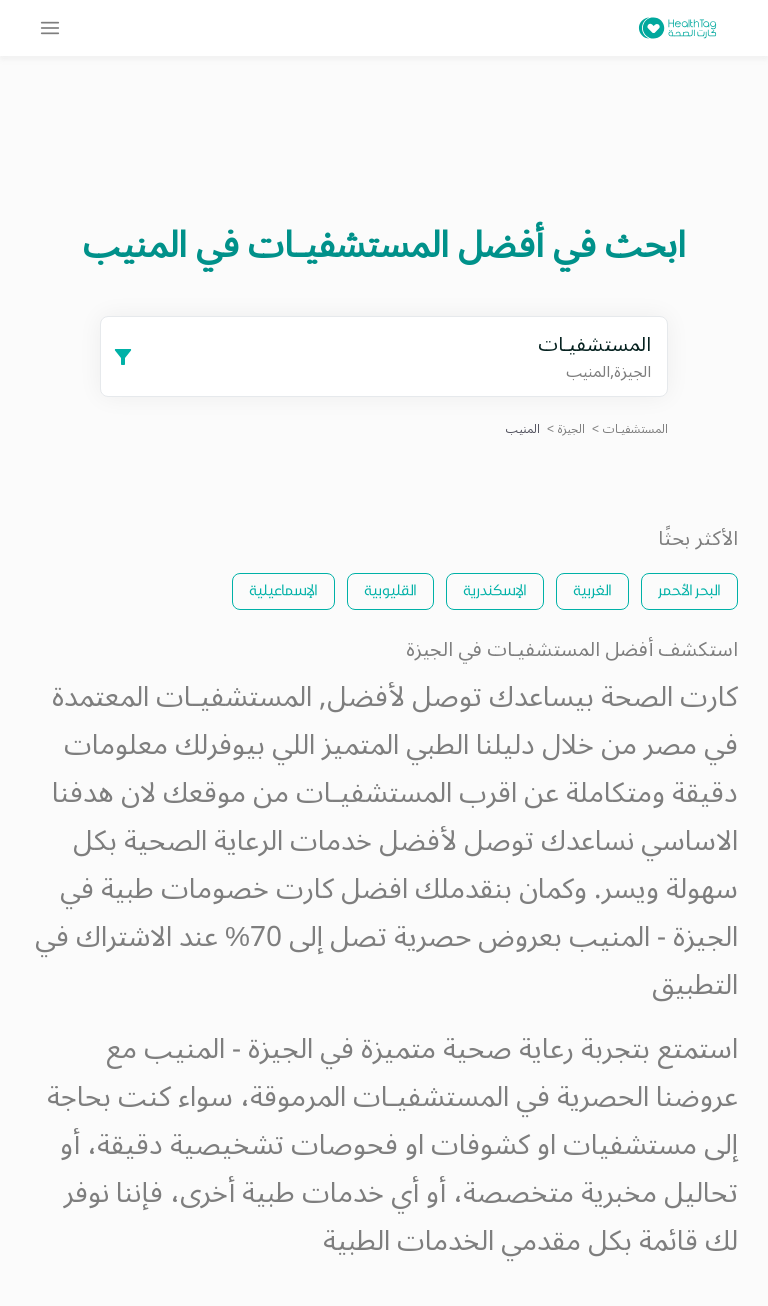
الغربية (592, 589)
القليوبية (390, 589)
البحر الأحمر (689, 589)
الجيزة (571, 429)
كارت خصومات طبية (217, 889)
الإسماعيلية (283, 589)
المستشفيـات (635, 429)
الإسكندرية (495, 589)
